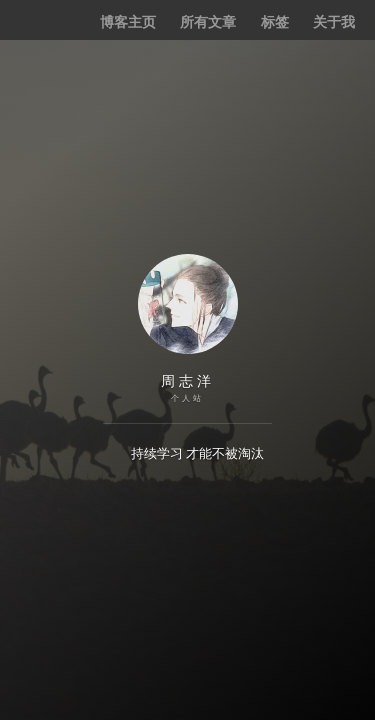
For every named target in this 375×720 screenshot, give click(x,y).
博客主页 (128, 22)
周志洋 (188, 381)
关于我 (334, 22)
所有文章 (208, 22)
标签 (275, 22)
